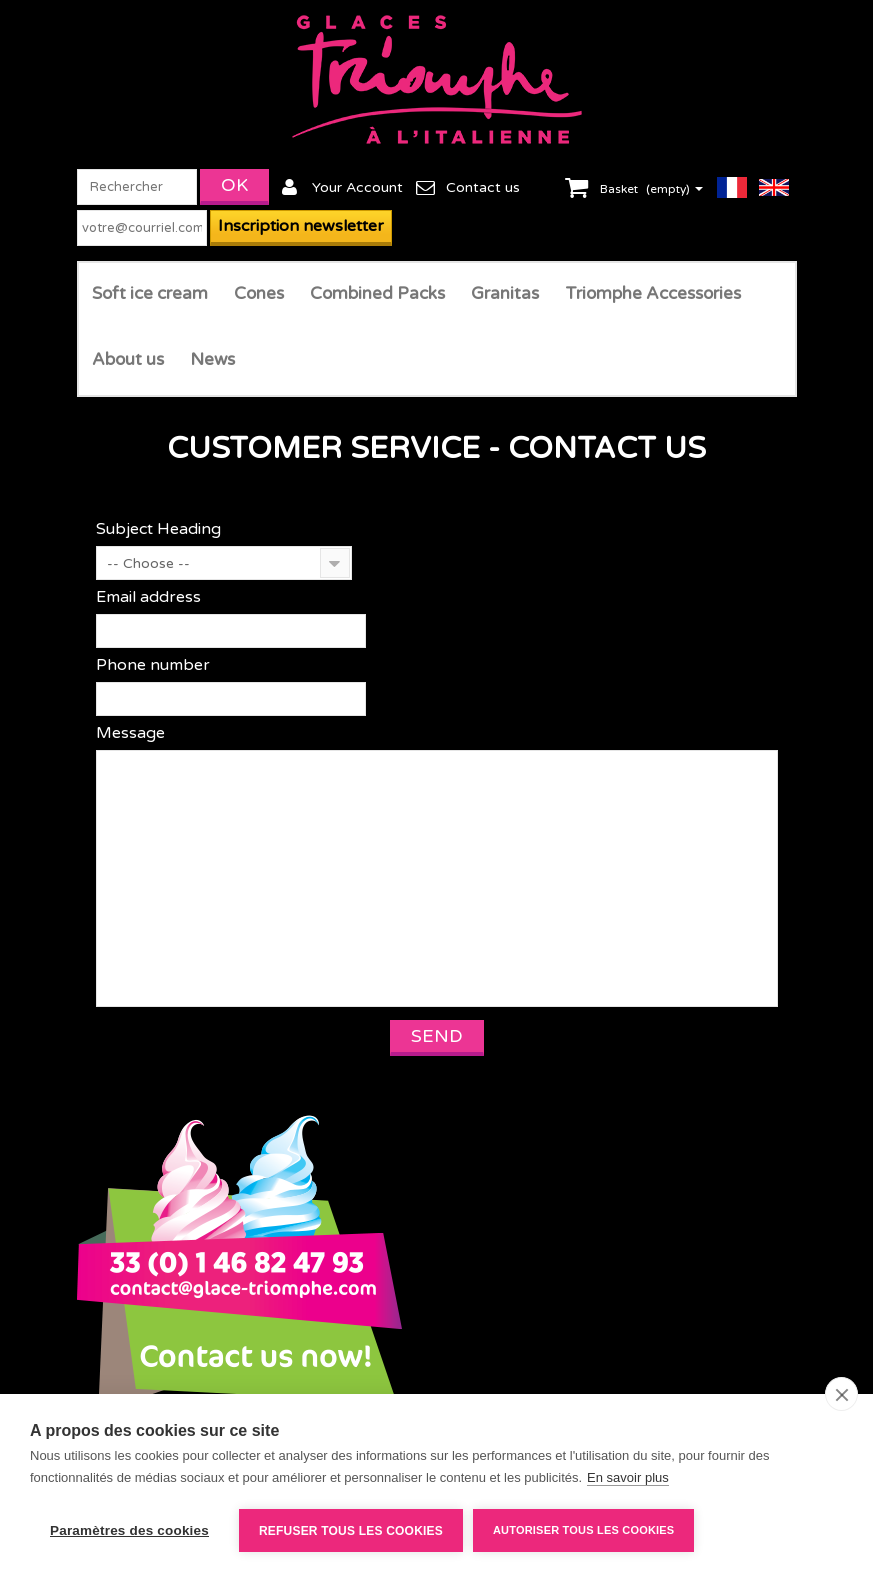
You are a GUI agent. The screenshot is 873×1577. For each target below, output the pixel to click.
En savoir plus (628, 1477)
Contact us (483, 187)
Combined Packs (377, 293)
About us (128, 359)
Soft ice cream (150, 293)
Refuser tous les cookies (351, 1531)
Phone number (153, 665)
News (212, 359)
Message (130, 733)
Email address (148, 597)
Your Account (357, 187)
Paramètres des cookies (129, 1530)
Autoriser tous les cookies (583, 1530)
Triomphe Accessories (653, 293)
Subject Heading (158, 529)
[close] (841, 1394)
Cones (259, 293)
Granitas (505, 293)
